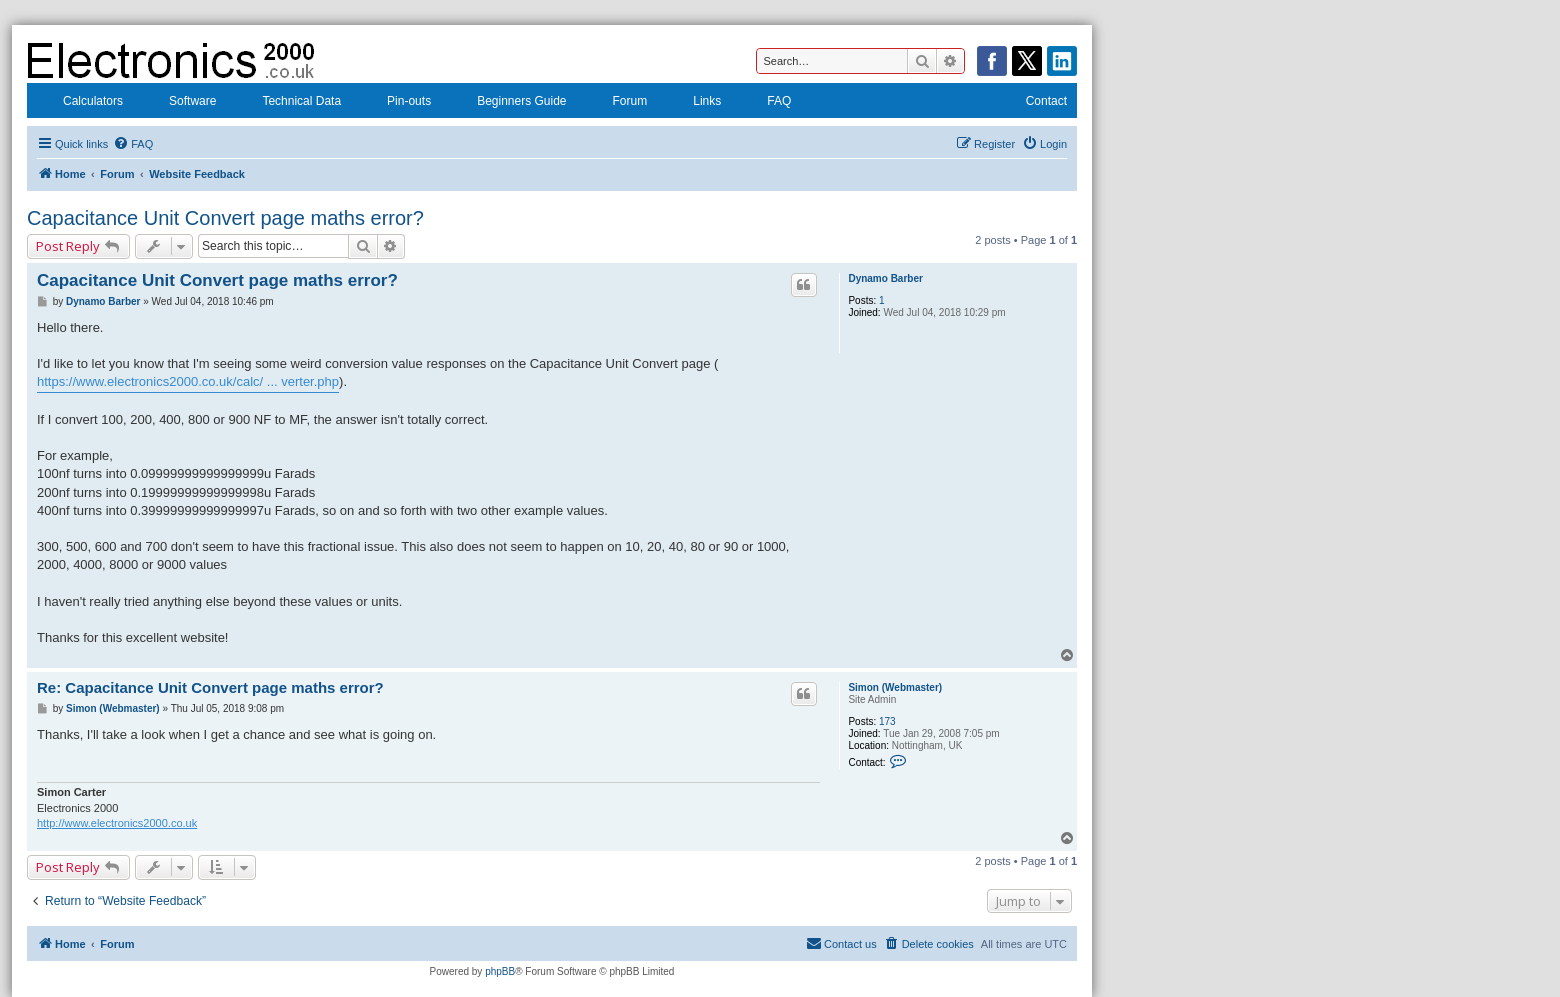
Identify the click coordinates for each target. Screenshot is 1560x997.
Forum (617, 103)
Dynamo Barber (885, 278)
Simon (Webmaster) (895, 687)
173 (887, 721)
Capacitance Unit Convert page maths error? (225, 218)
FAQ (766, 103)
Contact (1033, 103)
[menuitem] (133, 144)
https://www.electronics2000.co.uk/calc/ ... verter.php (188, 381)
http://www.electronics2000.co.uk (117, 823)
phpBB (500, 971)
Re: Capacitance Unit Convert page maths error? (210, 687)
